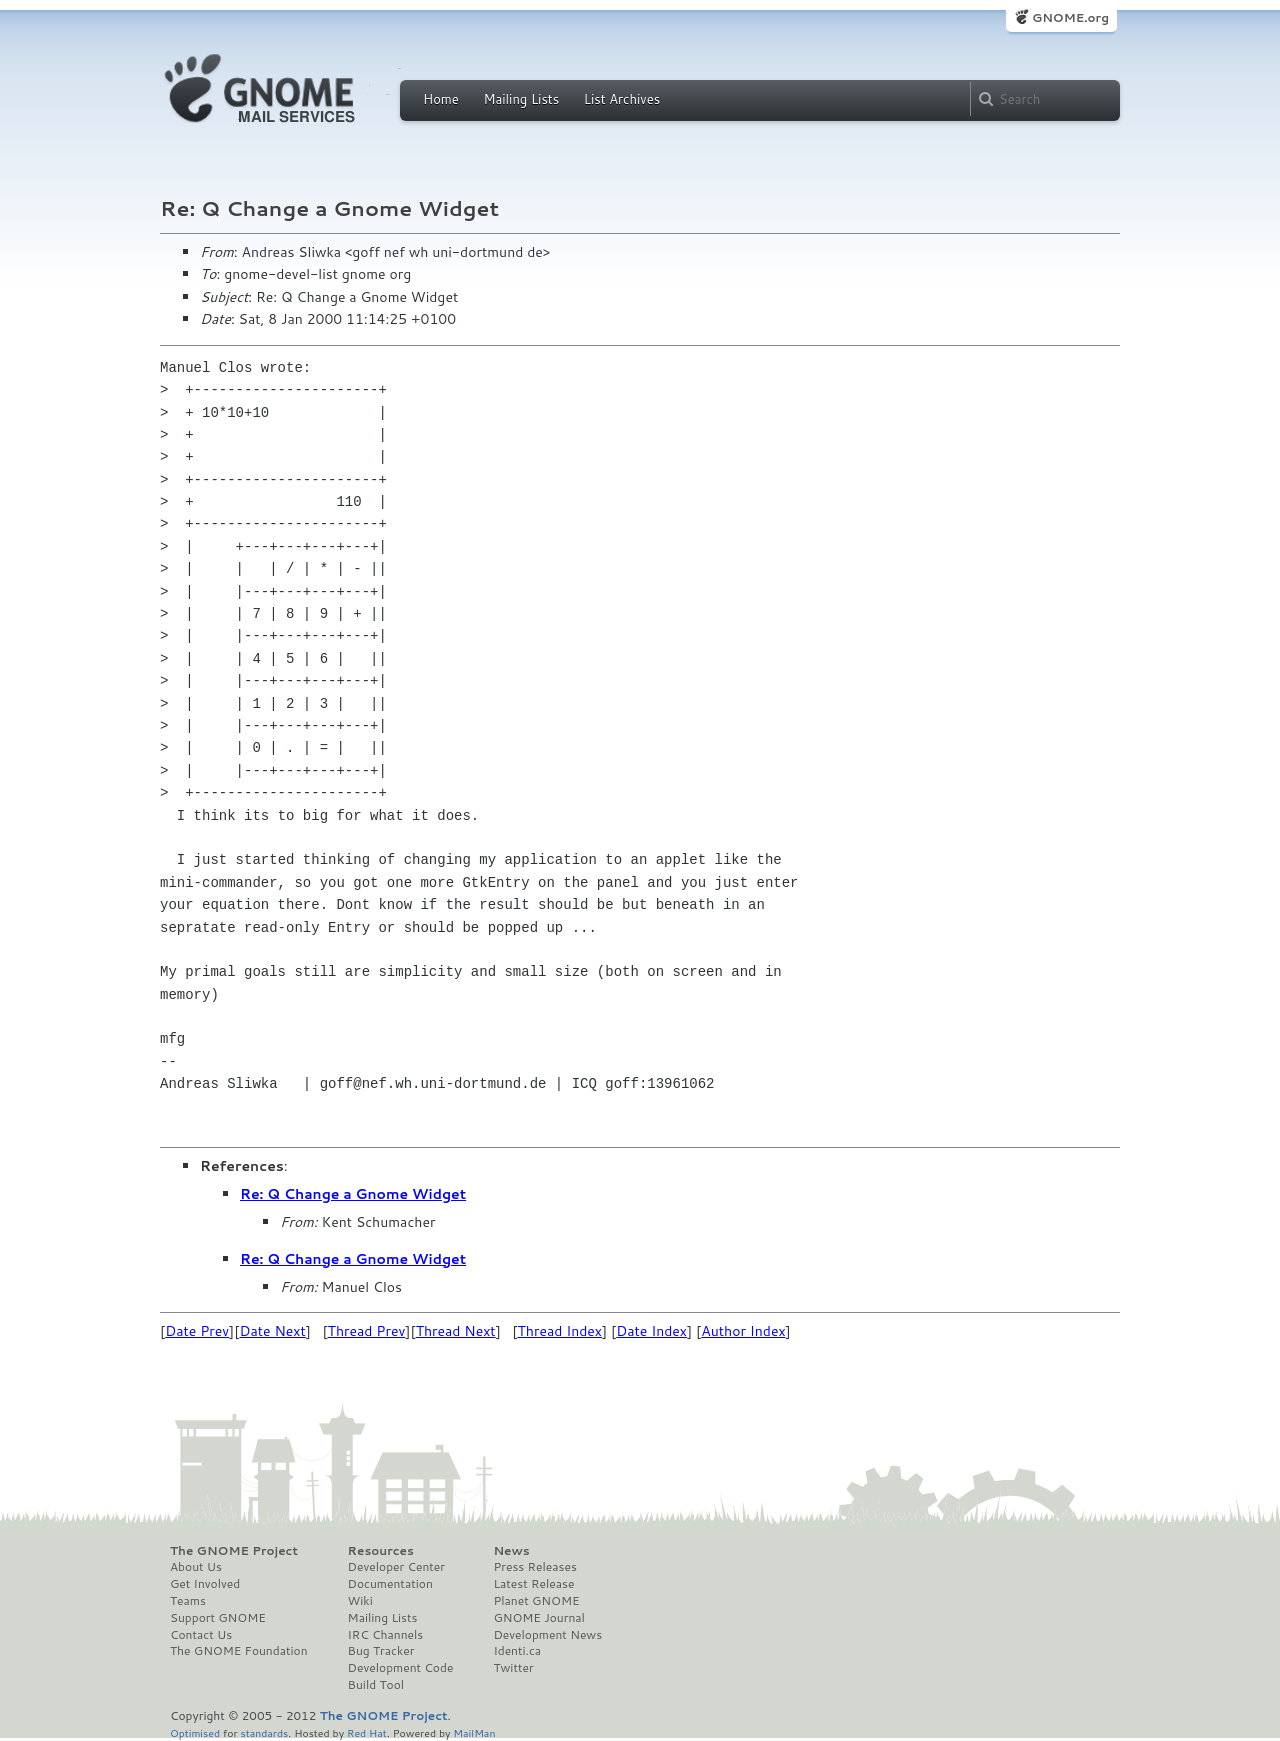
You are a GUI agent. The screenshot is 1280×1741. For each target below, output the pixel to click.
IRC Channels (386, 1635)
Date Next (272, 1331)
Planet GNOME (536, 1601)
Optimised (195, 1732)
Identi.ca (517, 1651)
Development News (547, 1635)
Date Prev (197, 1331)
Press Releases (534, 1567)
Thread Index (560, 1331)
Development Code (401, 1668)
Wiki (360, 1601)
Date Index (651, 1331)
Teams (188, 1601)
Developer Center (396, 1567)
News (511, 1551)
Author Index (743, 1331)
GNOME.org (1070, 17)
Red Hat (367, 1732)
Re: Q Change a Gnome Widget (353, 1194)
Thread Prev (367, 1331)
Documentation (390, 1584)
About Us (196, 1567)
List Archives (622, 99)
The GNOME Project (234, 1551)
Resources (381, 1551)
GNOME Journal (539, 1618)
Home (441, 99)
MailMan (474, 1732)
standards (264, 1732)
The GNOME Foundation (239, 1651)
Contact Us (201, 1635)
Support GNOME (218, 1618)
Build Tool (376, 1685)
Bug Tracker (381, 1651)
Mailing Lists (521, 99)
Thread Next (456, 1331)
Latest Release (533, 1584)
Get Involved (205, 1584)
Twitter (513, 1668)
